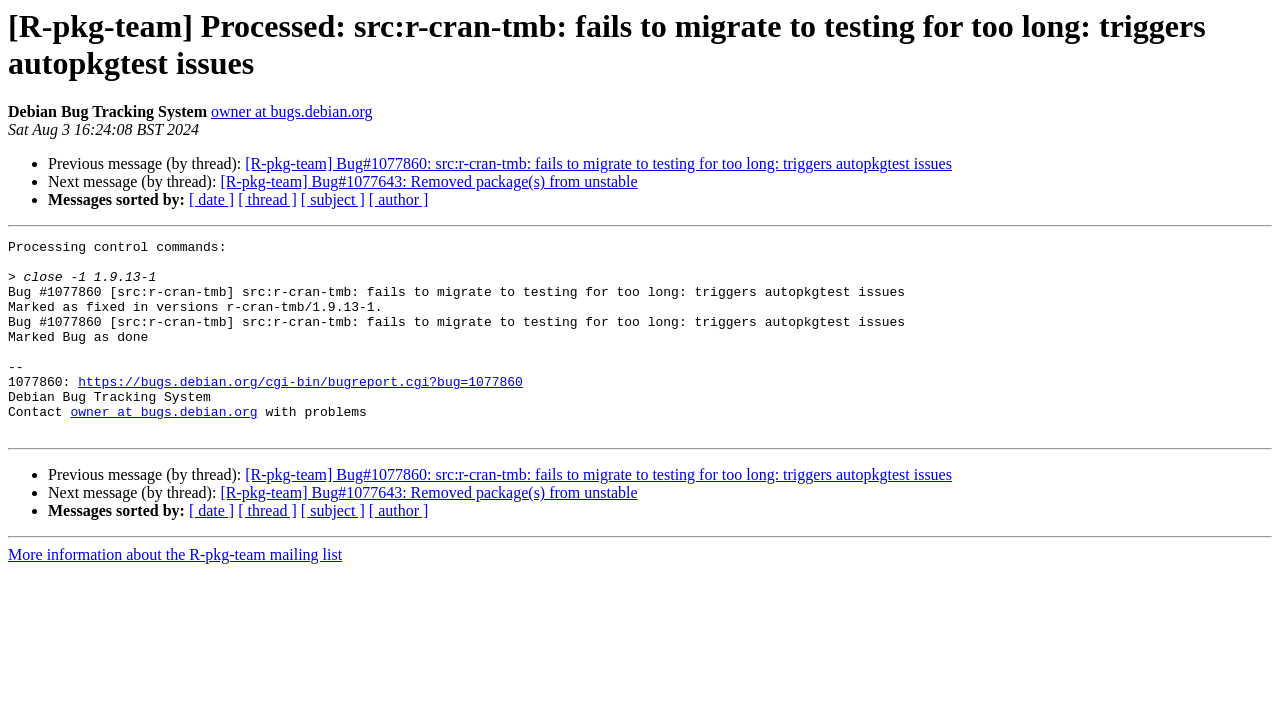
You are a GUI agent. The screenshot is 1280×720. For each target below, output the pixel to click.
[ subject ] (333, 199)
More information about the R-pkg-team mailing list (175, 593)
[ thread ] (267, 199)
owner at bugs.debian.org (291, 111)
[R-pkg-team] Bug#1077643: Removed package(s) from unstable (428, 181)
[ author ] (399, 199)
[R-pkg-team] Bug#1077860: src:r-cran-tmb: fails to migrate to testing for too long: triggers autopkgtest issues (598, 163)
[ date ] (211, 199)
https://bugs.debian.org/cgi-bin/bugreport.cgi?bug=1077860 (300, 411)
